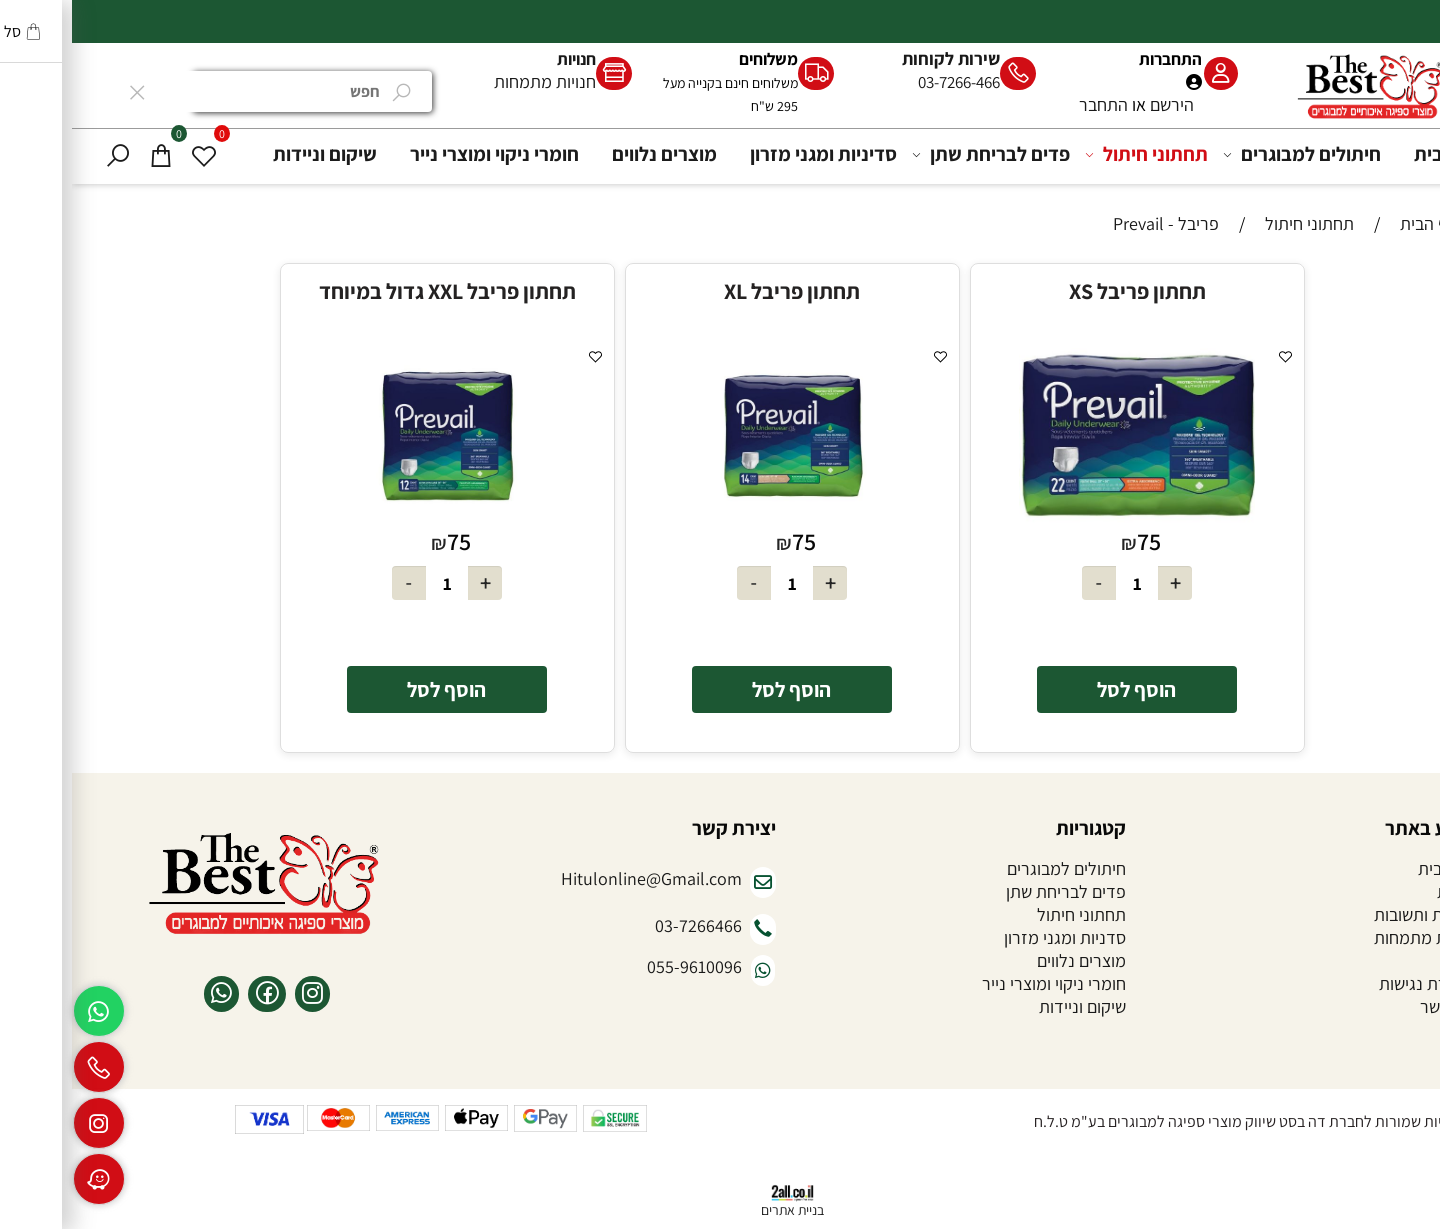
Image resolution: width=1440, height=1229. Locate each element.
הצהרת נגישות (1355, 983)
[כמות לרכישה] (1065, 583)
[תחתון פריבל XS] (1065, 518)
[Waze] (27, 1179)
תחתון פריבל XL (720, 291)
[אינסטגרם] (27, 1123)
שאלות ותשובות (1353, 914)
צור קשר (1376, 1006)
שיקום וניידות (253, 154)
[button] (1065, 689)
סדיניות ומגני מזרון (751, 154)
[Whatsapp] (27, 1011)
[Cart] (89, 154)
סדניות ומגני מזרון (993, 937)
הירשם (1100, 104)
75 (1077, 541)
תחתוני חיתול (1077, 154)
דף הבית (1375, 154)
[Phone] (27, 1067)
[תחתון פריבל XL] (720, 518)
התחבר (1031, 104)
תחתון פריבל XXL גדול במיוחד (375, 291)
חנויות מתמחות (473, 81)
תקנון (1386, 960)
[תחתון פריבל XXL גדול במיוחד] (375, 518)
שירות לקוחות (879, 58)
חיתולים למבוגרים (1233, 154)
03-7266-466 (887, 82)
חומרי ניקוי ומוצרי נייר (422, 154)
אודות (1384, 891)
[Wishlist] (132, 154)
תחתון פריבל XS (1065, 291)
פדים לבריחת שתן (922, 154)
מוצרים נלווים (592, 154)
